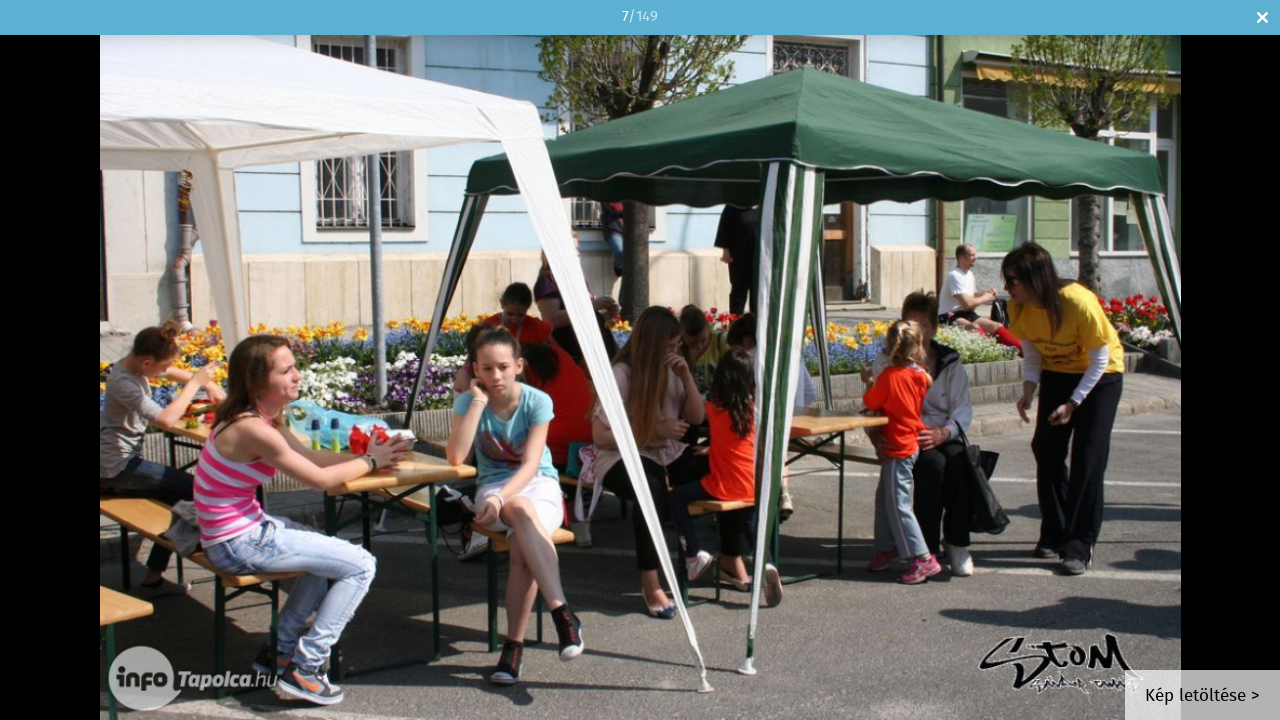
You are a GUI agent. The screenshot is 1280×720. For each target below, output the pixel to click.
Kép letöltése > (1202, 696)
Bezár (1262, 17)
